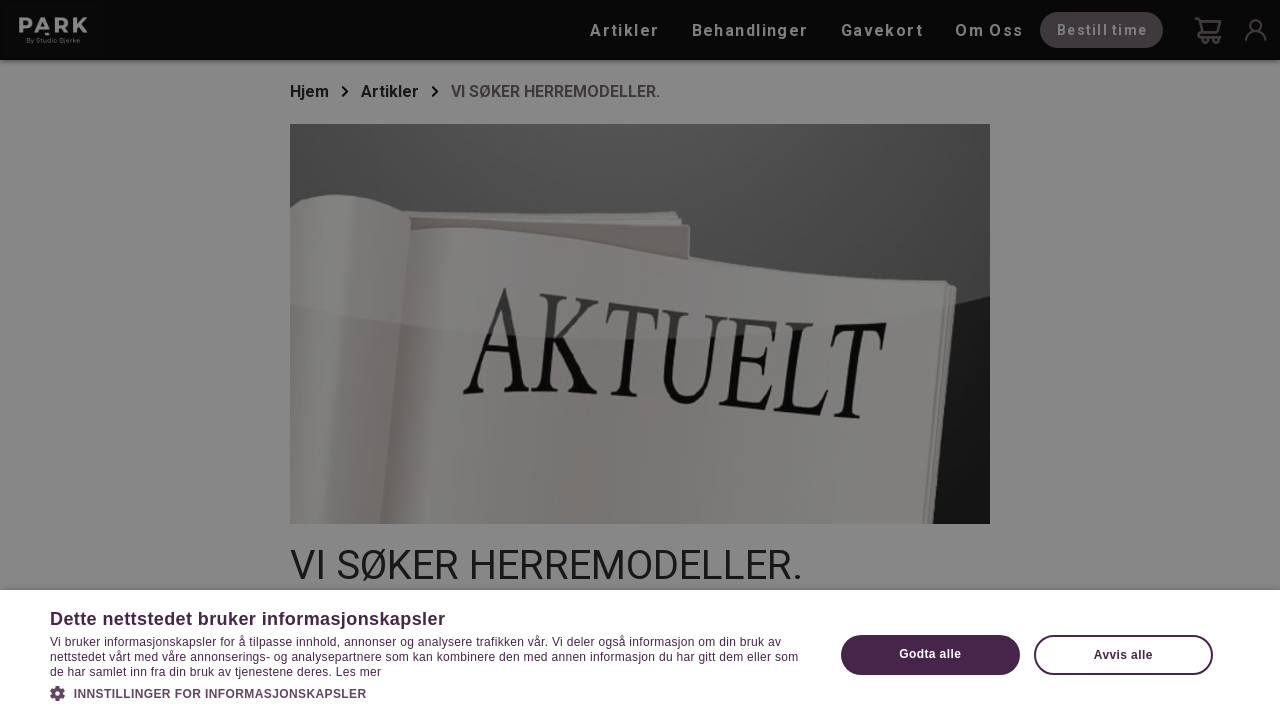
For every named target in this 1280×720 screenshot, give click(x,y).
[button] (430, 692)
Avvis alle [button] (1123, 655)
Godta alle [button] (930, 654)
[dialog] (640, 360)
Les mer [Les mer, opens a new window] (358, 672)
